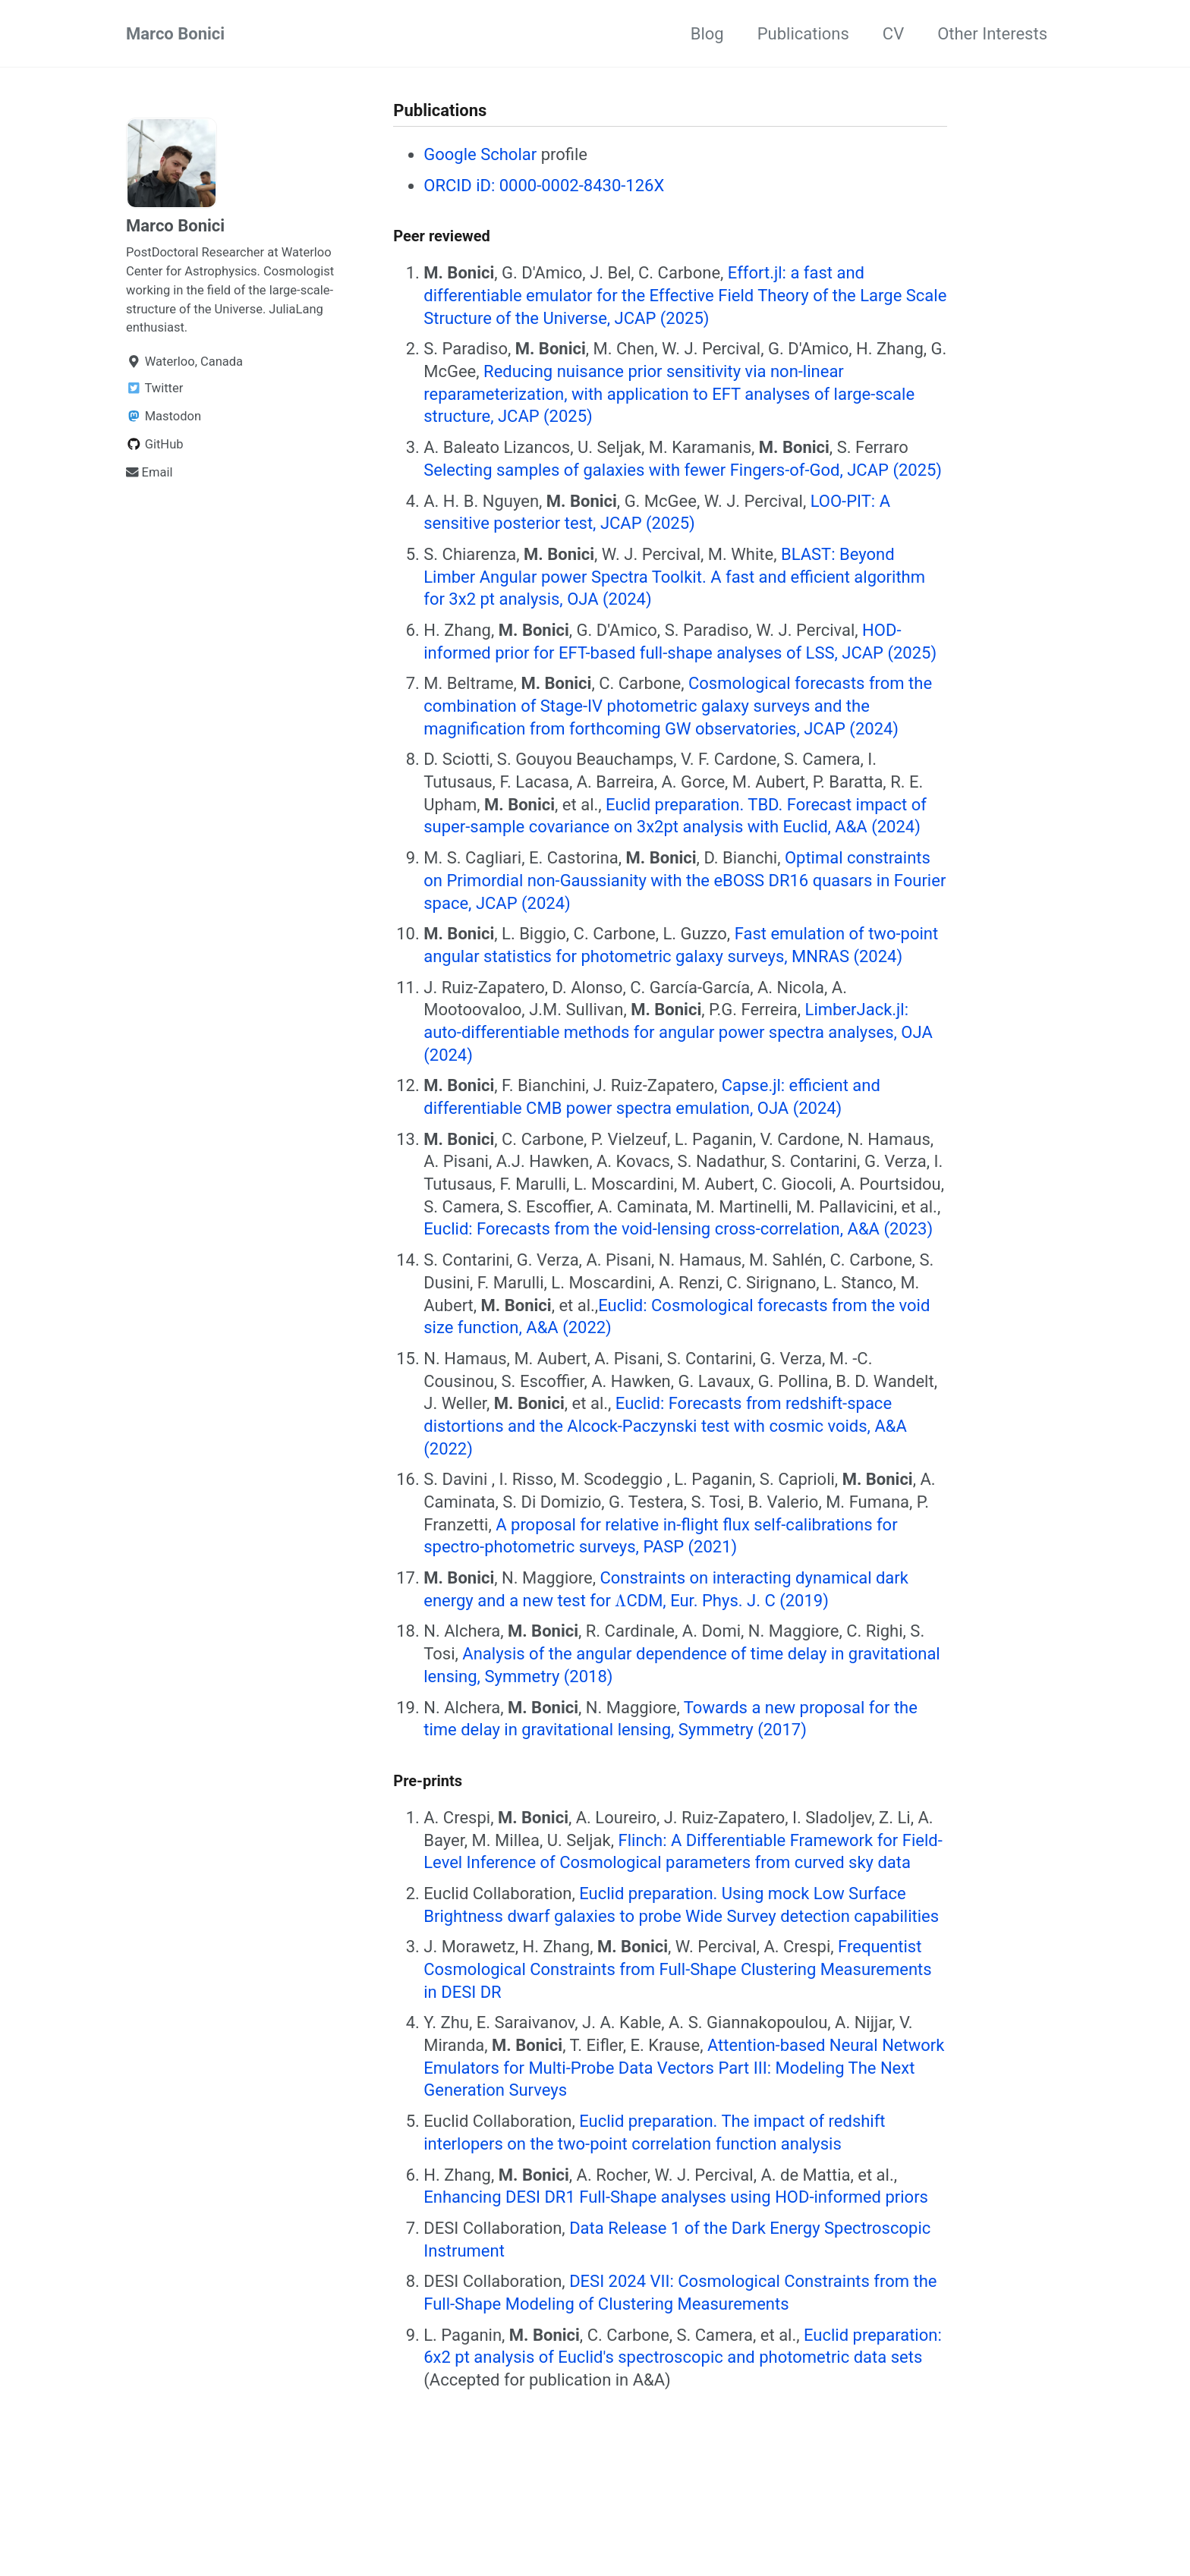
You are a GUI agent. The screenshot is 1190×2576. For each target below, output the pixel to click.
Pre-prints (427, 1781)
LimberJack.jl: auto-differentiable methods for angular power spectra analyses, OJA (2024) (677, 1032)
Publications (803, 33)
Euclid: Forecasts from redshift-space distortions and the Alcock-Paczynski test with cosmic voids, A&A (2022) (665, 1426)
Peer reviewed (441, 236)
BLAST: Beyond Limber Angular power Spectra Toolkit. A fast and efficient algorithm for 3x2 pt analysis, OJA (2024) (674, 577)
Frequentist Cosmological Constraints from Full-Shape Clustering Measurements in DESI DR (677, 1969)
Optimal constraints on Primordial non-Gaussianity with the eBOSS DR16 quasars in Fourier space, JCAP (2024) (684, 880)
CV (893, 33)
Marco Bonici (175, 33)
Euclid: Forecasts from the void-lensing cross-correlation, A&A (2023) (678, 1228)
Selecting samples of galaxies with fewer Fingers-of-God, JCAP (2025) (682, 470)
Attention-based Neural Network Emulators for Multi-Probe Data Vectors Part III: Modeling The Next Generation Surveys (683, 2067)
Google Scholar (480, 154)
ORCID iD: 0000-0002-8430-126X (543, 185)
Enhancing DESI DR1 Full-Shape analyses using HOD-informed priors (675, 2197)
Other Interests (992, 33)
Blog (707, 33)
